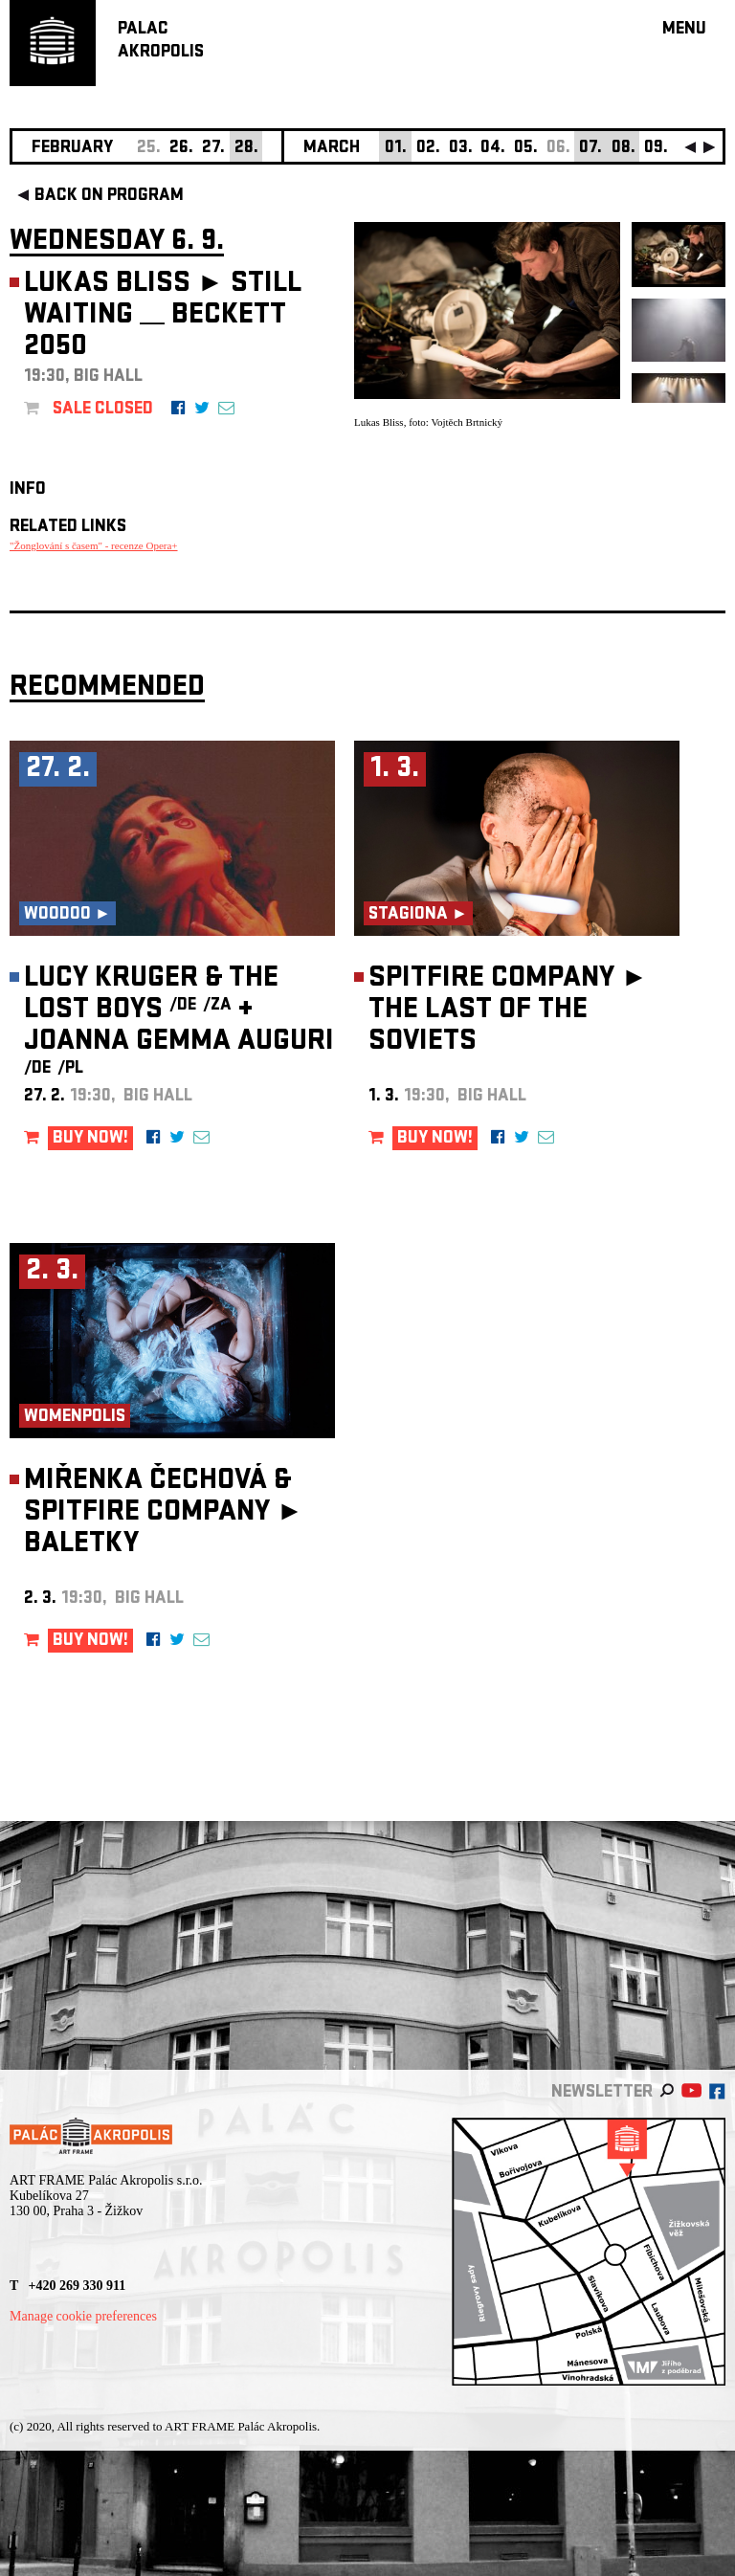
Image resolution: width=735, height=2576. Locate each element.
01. (396, 149)
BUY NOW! (90, 1139)
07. (590, 149)
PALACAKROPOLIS (161, 41)
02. (428, 149)
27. (213, 149)
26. (181, 149)
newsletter (602, 2093)
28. (246, 149)
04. (492, 149)
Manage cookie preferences (83, 2316)
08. (623, 149)
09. (656, 149)
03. (461, 149)
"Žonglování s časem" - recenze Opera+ (94, 545)
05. (526, 149)
